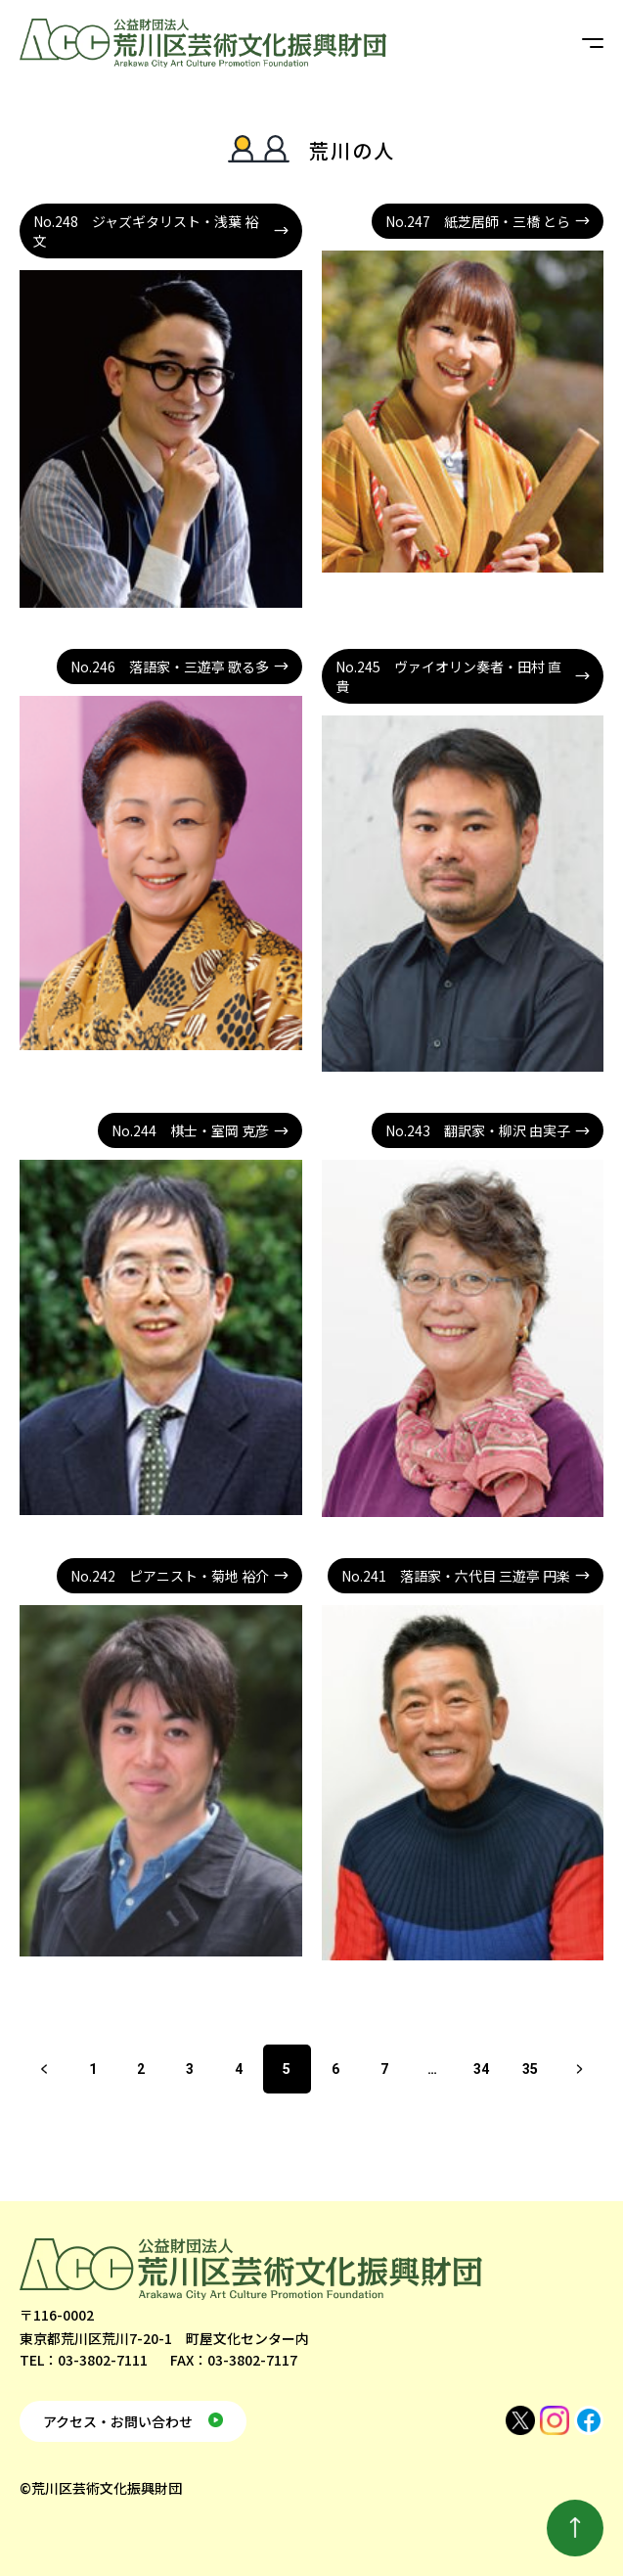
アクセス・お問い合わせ (118, 2421)
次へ (579, 2069)
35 (530, 2069)
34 (481, 2069)
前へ (44, 2069)
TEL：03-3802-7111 (84, 2359)
